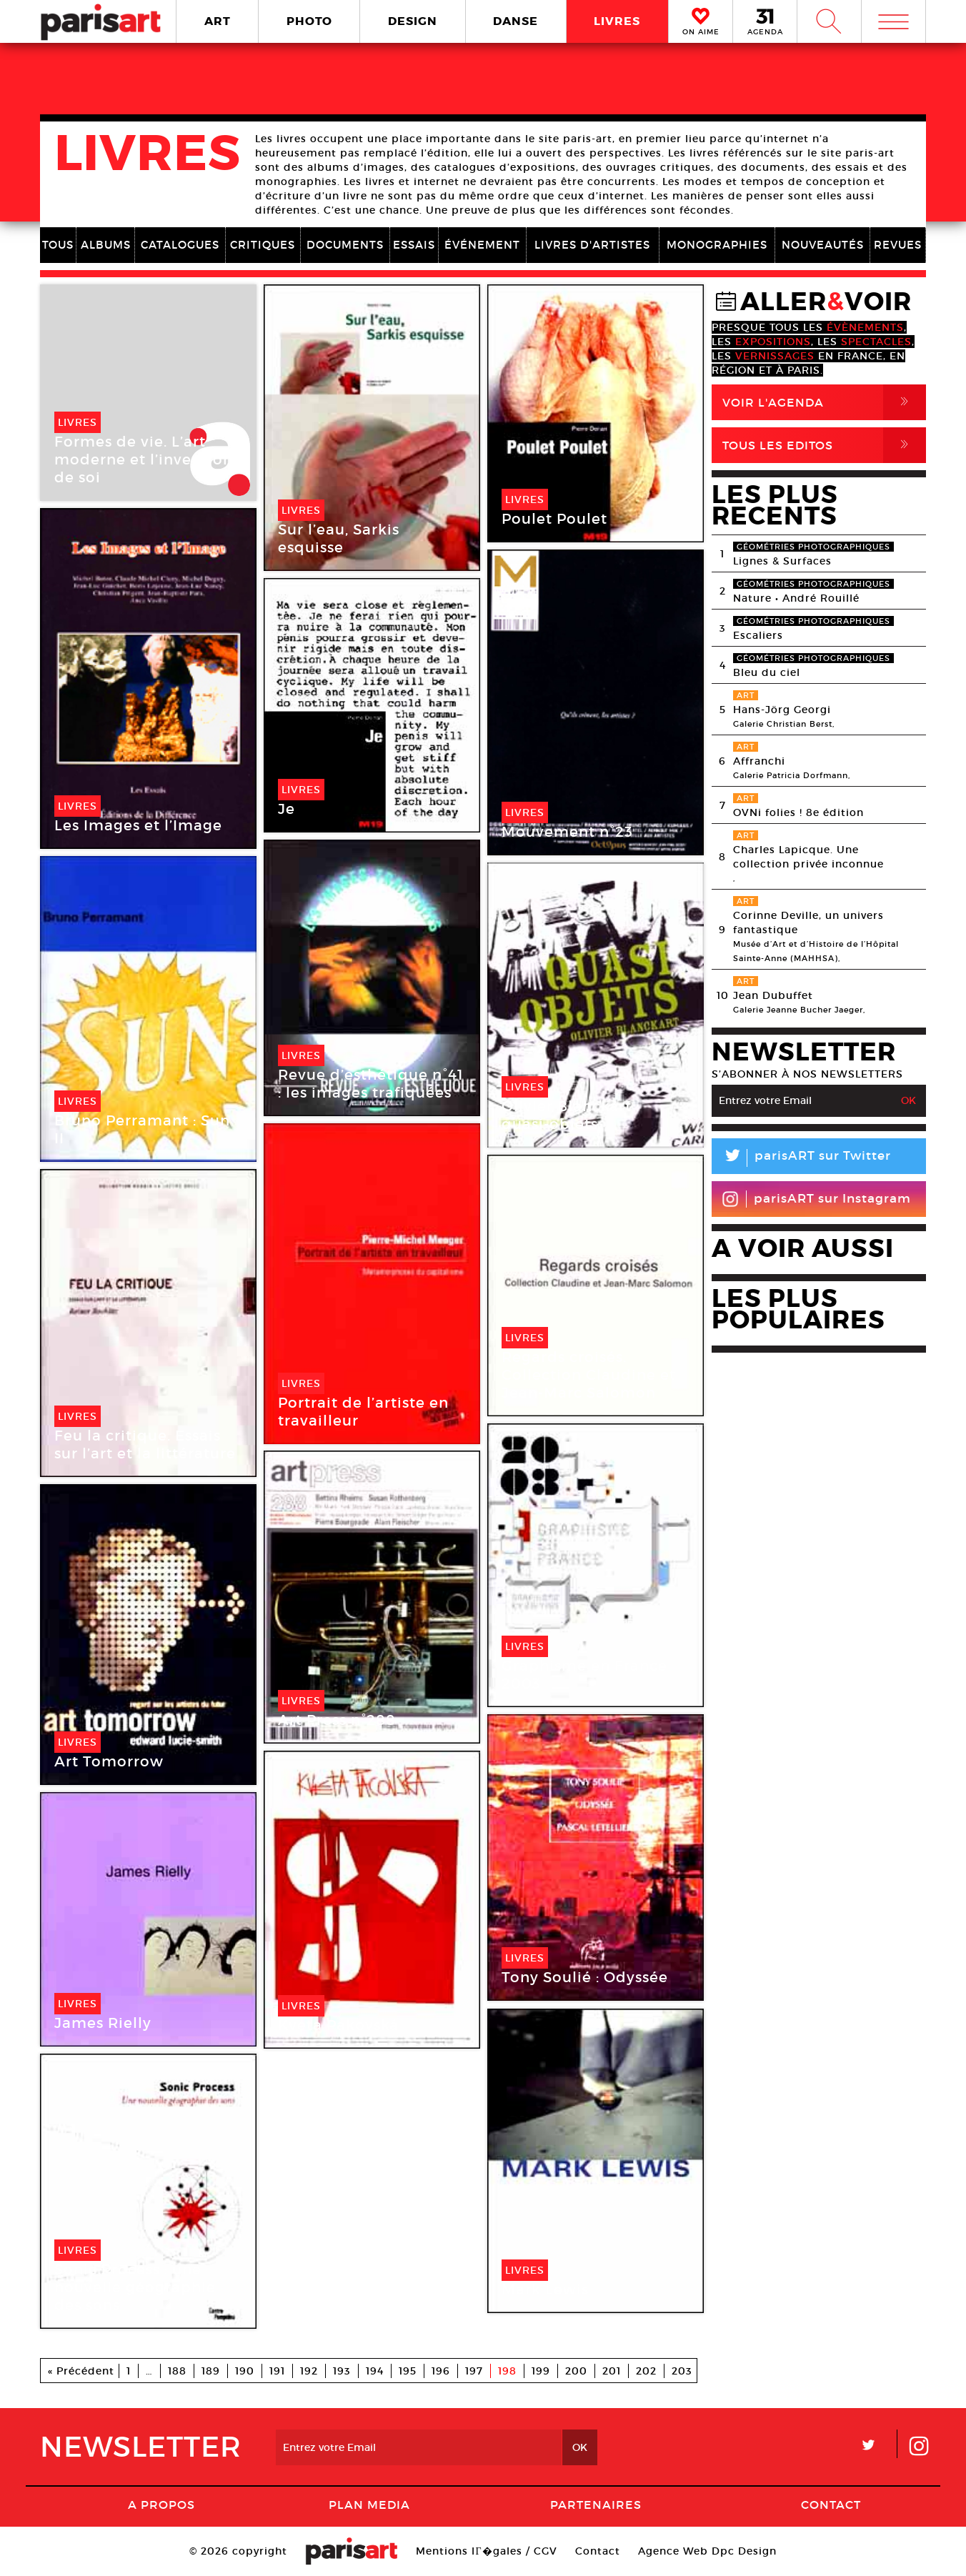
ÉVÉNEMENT (482, 245)
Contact (831, 2504)
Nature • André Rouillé (796, 598)
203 (682, 2370)
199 (541, 2370)
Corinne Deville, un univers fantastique (808, 922)
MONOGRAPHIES (717, 245)
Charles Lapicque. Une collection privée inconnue (808, 856)
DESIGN (412, 21)
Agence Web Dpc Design (707, 2551)
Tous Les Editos (824, 445)
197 (474, 2370)
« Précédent (81, 2370)
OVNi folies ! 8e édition (798, 812)
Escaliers (758, 635)
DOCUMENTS (345, 245)
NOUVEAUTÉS (823, 245)
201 (611, 2370)
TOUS (58, 245)
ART (217, 21)
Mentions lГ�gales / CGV (486, 2551)
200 (576, 2370)
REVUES (898, 245)
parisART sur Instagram (816, 1199)
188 (177, 2370)
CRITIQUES (262, 245)
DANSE (515, 21)
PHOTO (309, 21)
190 (244, 2370)
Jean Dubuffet (773, 995)
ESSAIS (414, 245)
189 (210, 2370)
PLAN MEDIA (369, 2504)
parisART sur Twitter (801, 1157)
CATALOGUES (180, 245)
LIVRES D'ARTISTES (592, 245)
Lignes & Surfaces (782, 561)
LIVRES (617, 21)
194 (375, 2370)
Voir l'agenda (824, 402)
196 (441, 2370)
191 (277, 2370)
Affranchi (759, 761)
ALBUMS (106, 245)
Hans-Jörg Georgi (782, 709)
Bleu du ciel (766, 672)
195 (408, 2370)
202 (646, 2370)
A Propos (161, 2504)
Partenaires (596, 2504)
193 (342, 2370)
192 (309, 2370)
